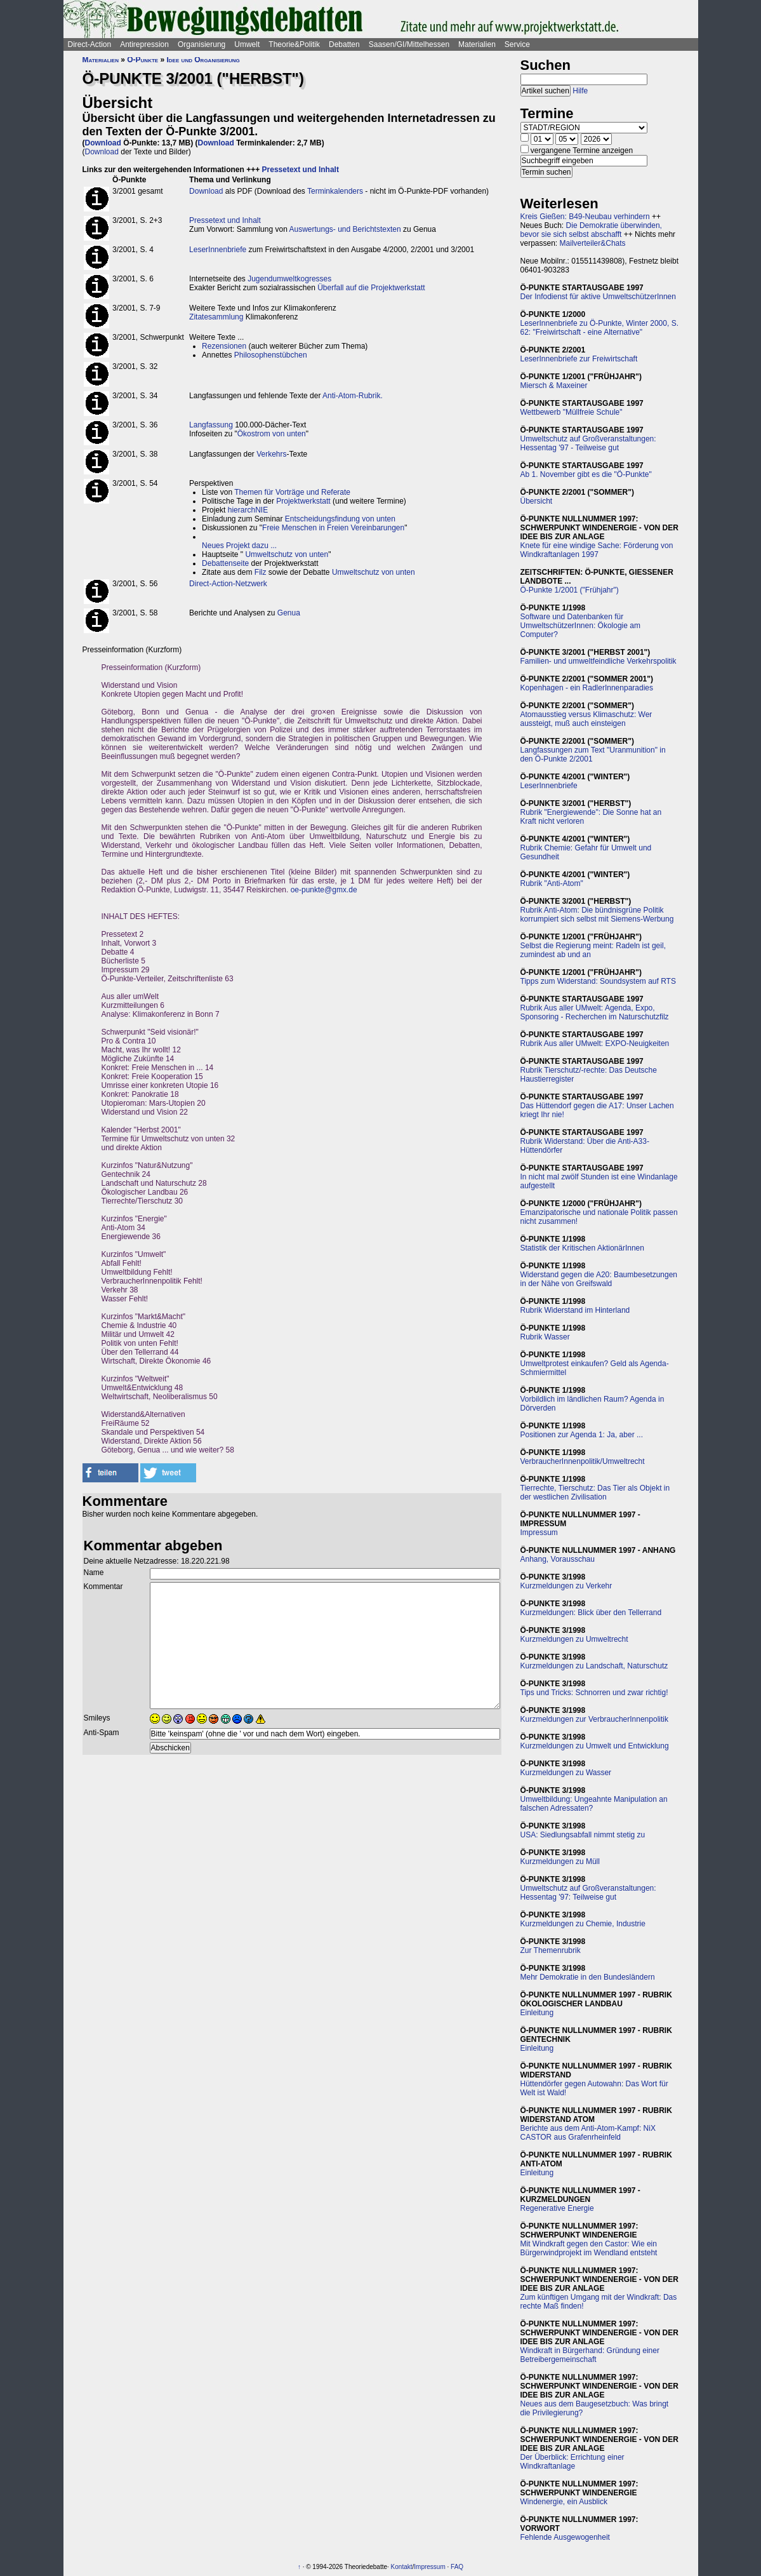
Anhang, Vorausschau (557, 1559)
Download (103, 142)
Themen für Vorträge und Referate (292, 492)
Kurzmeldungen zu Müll (560, 1861)
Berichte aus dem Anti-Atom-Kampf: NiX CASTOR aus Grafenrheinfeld (588, 2133)
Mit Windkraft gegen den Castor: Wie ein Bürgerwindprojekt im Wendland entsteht (589, 2248)
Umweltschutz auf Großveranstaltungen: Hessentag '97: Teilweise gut (588, 1893)
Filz (261, 572)
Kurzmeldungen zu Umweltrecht (574, 1639)
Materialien (477, 44)
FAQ (457, 2566)
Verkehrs (271, 454)
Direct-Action (90, 44)
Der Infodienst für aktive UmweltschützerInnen (598, 296)
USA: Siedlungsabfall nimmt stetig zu (582, 1834)
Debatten (344, 44)
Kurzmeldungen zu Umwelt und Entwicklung (594, 1745)
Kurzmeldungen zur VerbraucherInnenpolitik (594, 1719)
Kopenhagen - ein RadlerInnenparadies (587, 687)
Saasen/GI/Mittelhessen (409, 44)
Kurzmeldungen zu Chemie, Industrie (582, 1923)
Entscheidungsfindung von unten (340, 518)
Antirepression (144, 44)
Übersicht (536, 501)
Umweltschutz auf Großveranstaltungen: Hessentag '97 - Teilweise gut (588, 443)
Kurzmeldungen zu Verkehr (566, 1585)
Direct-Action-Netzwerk (228, 583)
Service (517, 44)
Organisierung (201, 44)
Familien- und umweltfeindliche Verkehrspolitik (598, 661)
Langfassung (211, 424)
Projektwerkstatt (303, 501)
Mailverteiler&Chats (593, 243)
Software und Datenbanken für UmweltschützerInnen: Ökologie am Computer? (580, 625)
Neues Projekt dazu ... (239, 545)
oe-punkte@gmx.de (324, 889)
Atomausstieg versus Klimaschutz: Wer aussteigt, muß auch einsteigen (586, 719)
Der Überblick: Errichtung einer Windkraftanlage (572, 2462)
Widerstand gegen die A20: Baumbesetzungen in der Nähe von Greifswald (599, 1279)
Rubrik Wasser (545, 1336)
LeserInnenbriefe (217, 249)
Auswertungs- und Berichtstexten (345, 229)
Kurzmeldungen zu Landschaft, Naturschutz (594, 1665)
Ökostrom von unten (271, 433)
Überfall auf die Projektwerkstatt (371, 287)
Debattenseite (225, 563)
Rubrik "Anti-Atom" (551, 883)
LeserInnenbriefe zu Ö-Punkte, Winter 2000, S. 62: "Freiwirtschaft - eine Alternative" (599, 328)
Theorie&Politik (294, 44)
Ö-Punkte (142, 59)
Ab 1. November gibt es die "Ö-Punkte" (586, 474)
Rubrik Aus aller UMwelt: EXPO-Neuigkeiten (595, 1043)
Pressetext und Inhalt (300, 169)
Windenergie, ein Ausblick (563, 2501)
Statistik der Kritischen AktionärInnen (582, 1248)
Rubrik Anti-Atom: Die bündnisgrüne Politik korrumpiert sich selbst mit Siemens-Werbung (597, 914)
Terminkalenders (335, 191)
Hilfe (580, 90)
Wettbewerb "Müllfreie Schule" (571, 412)
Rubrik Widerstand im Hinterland (575, 1310)
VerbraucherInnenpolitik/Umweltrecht (582, 1461)
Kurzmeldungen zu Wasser (566, 1772)
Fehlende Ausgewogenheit (565, 2537)
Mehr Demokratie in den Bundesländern (587, 1977)
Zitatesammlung (216, 316)
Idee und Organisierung (202, 59)
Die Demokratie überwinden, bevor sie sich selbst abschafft (591, 230)
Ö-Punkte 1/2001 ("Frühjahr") (569, 590)
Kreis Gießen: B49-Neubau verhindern (585, 216)
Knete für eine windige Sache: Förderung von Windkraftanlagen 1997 (596, 550)
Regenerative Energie (557, 2208)
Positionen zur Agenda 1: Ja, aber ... (581, 1434)
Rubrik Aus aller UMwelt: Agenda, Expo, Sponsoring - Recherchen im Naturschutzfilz (594, 1012)
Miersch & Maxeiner (554, 385)
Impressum (539, 1532)
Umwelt (247, 44)
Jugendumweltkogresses (289, 278)
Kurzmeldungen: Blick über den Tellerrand (591, 1612)
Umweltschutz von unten (286, 554)
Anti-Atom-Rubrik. (352, 395)
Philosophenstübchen (270, 355)
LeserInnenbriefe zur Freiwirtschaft (579, 358)
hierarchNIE (248, 510)
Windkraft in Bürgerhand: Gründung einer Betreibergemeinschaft (589, 2355)
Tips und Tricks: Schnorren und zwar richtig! (594, 1692)
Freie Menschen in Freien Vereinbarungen (333, 527)
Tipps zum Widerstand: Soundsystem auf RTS (598, 981)
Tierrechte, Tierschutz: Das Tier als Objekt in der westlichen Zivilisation (595, 1492)
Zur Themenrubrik (550, 1950)
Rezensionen (224, 346)
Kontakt (402, 2566)
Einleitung (537, 2012)
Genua (288, 612)
